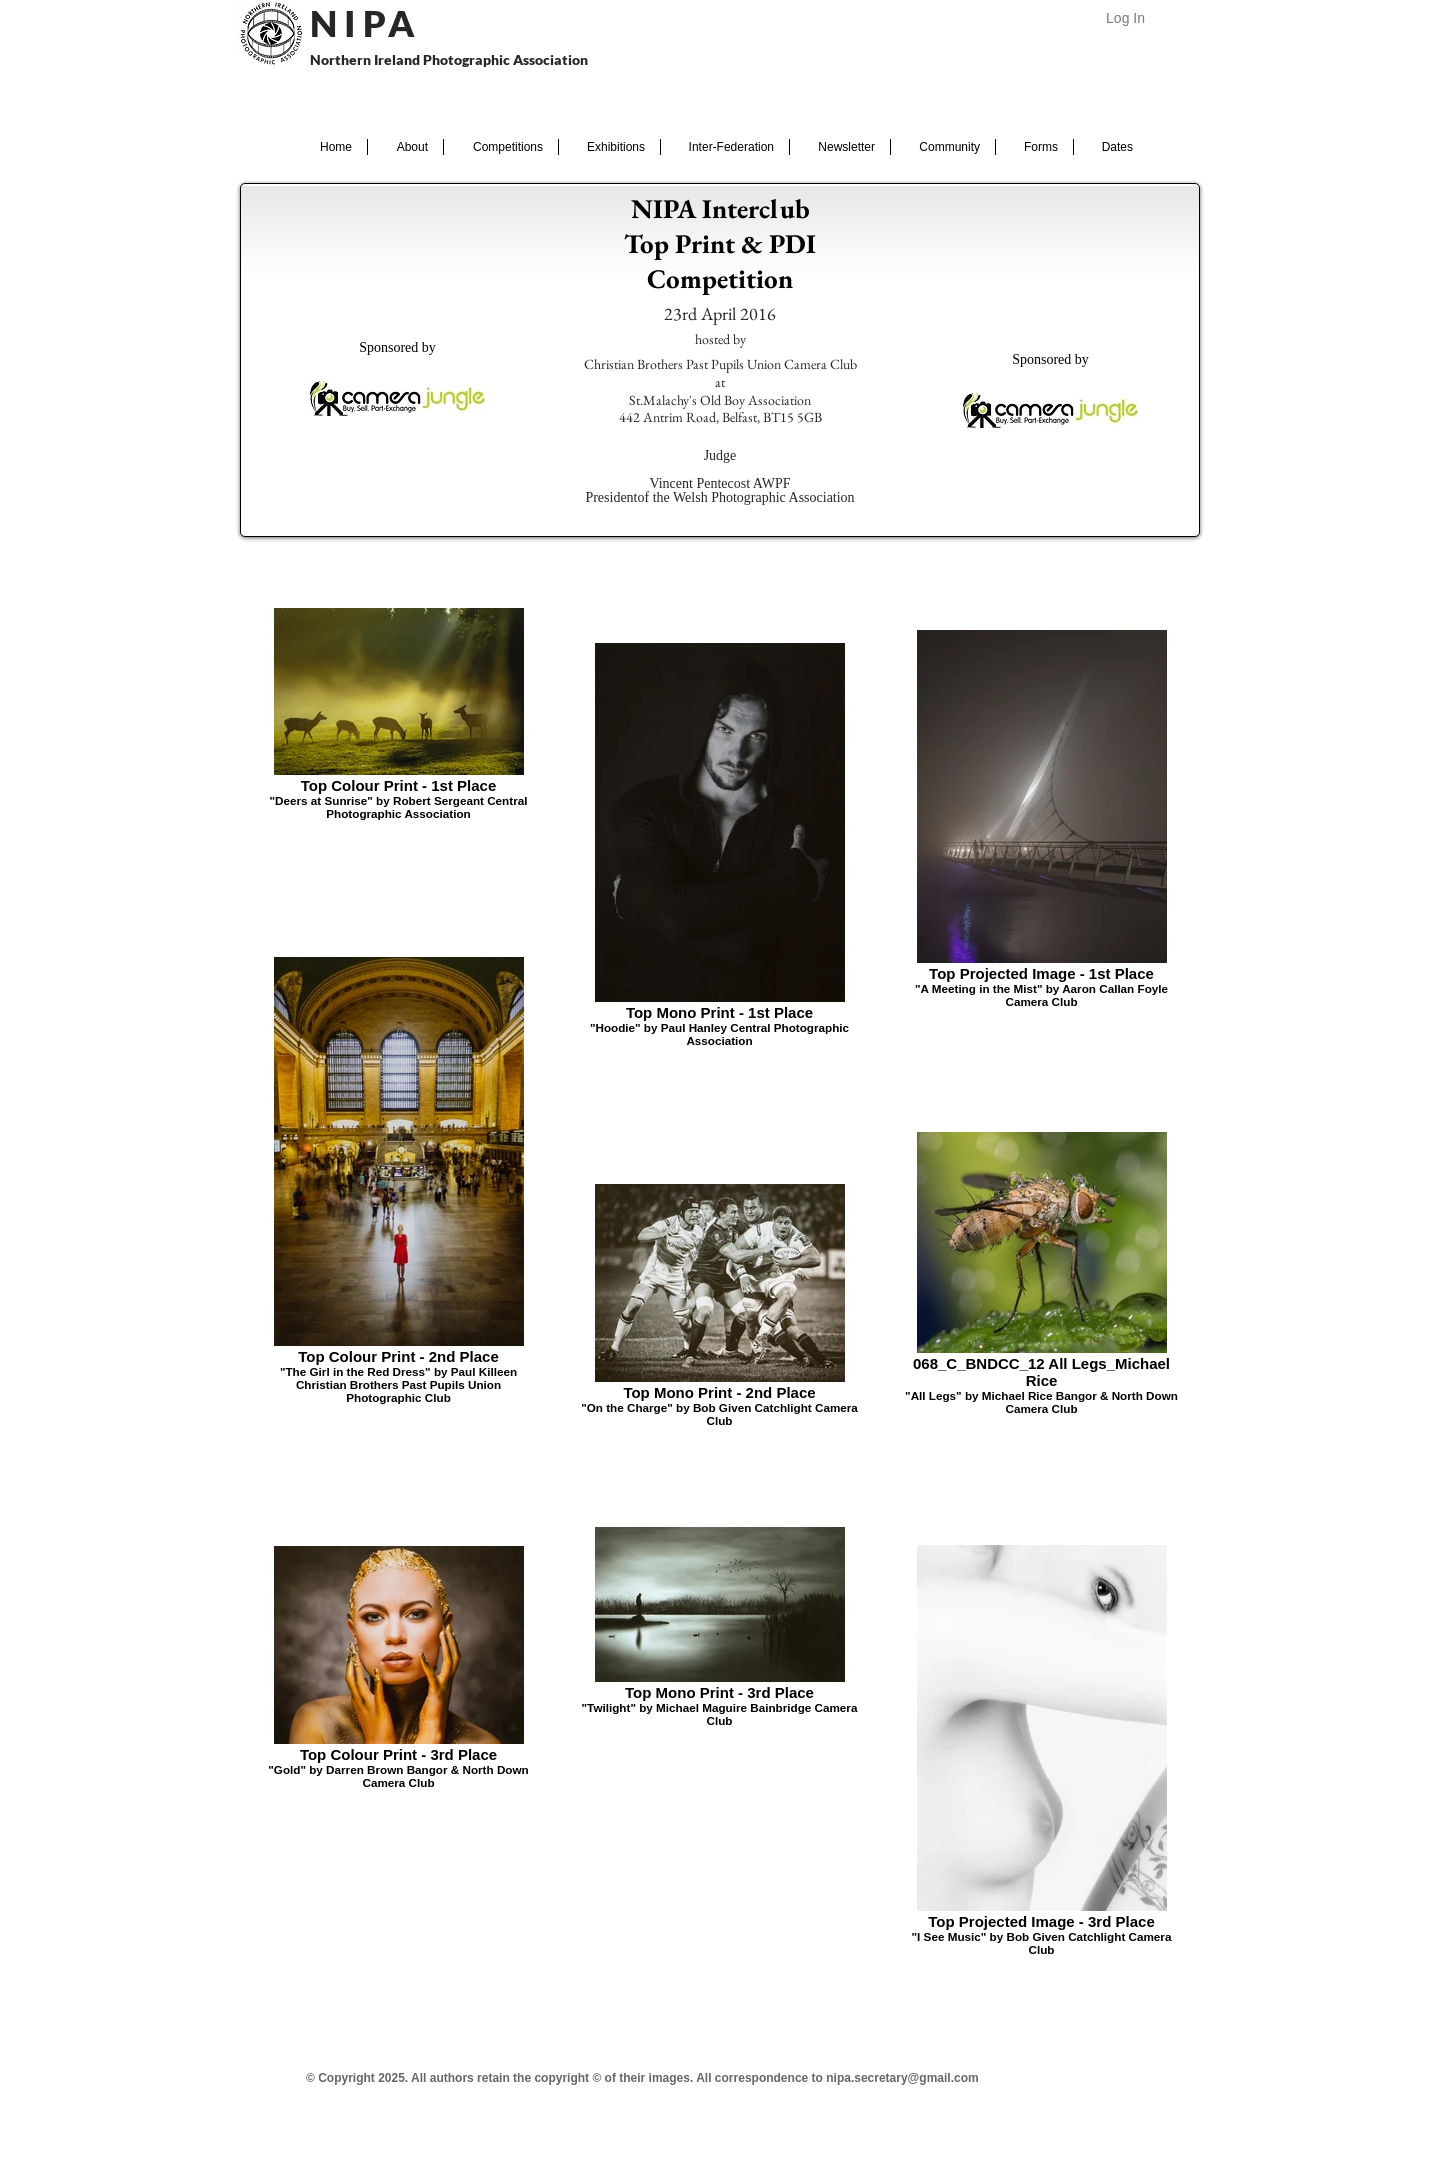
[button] (405, 147)
